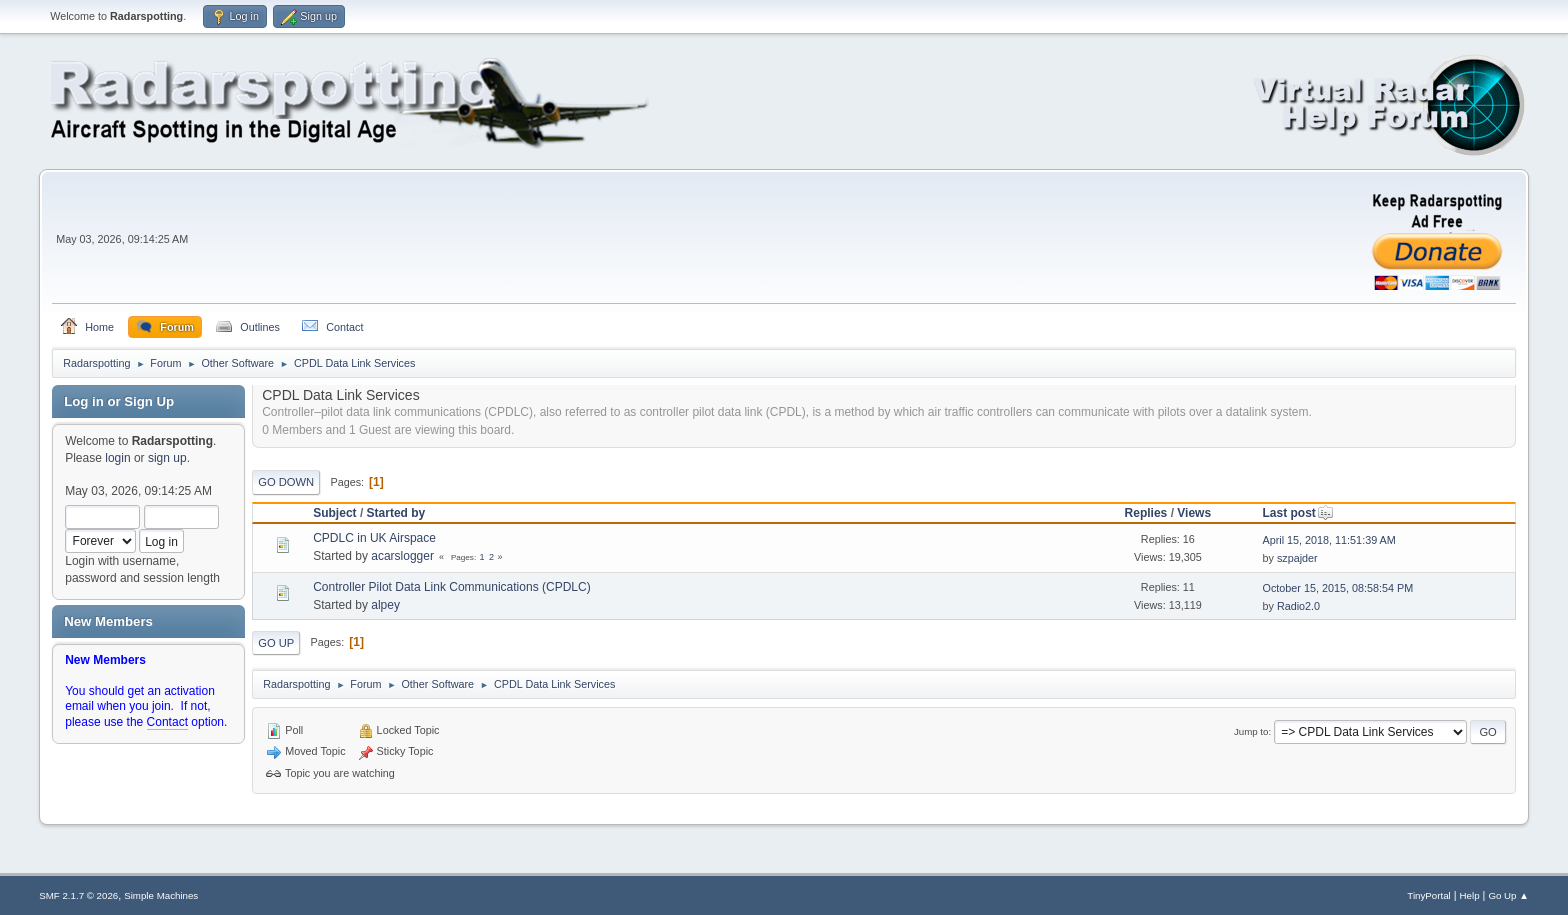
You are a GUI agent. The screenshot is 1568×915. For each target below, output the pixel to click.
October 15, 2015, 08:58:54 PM (1337, 588)
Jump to (1251, 731)
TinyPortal (1428, 895)
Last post (1297, 513)
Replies (1146, 513)
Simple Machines (161, 895)
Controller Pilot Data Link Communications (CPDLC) (451, 587)
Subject (334, 513)
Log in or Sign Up (119, 401)
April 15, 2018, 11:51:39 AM (1328, 540)
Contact (167, 722)
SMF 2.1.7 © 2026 (78, 895)
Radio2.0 (1298, 606)
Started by (396, 513)
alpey (385, 605)
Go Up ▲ (1508, 895)
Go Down (286, 482)
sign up (167, 458)
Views (1194, 513)
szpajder (1297, 558)
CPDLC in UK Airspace (374, 538)
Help (1470, 895)
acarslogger (402, 556)
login (117, 458)
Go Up (276, 643)
